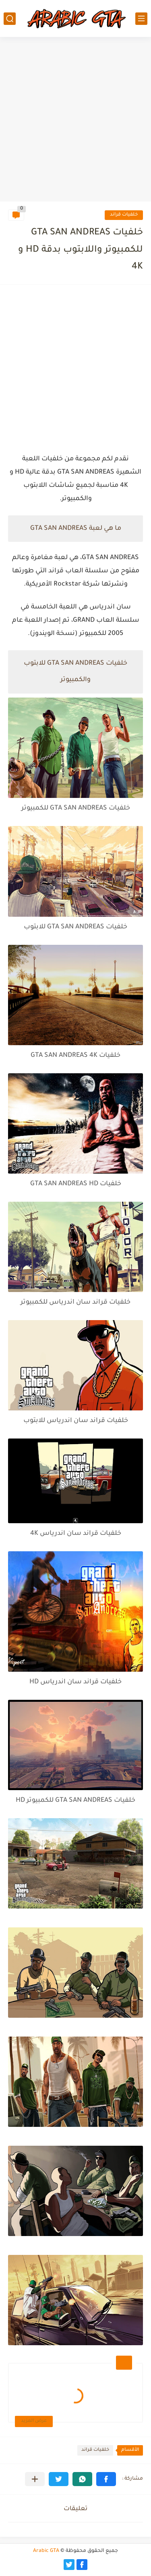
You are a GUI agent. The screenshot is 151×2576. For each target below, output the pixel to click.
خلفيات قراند (124, 215)
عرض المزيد (34, 2421)
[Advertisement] (75, 120)
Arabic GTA (46, 2551)
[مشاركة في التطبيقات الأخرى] (35, 2479)
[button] (106, 2479)
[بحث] (10, 18)
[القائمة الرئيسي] (141, 18)
